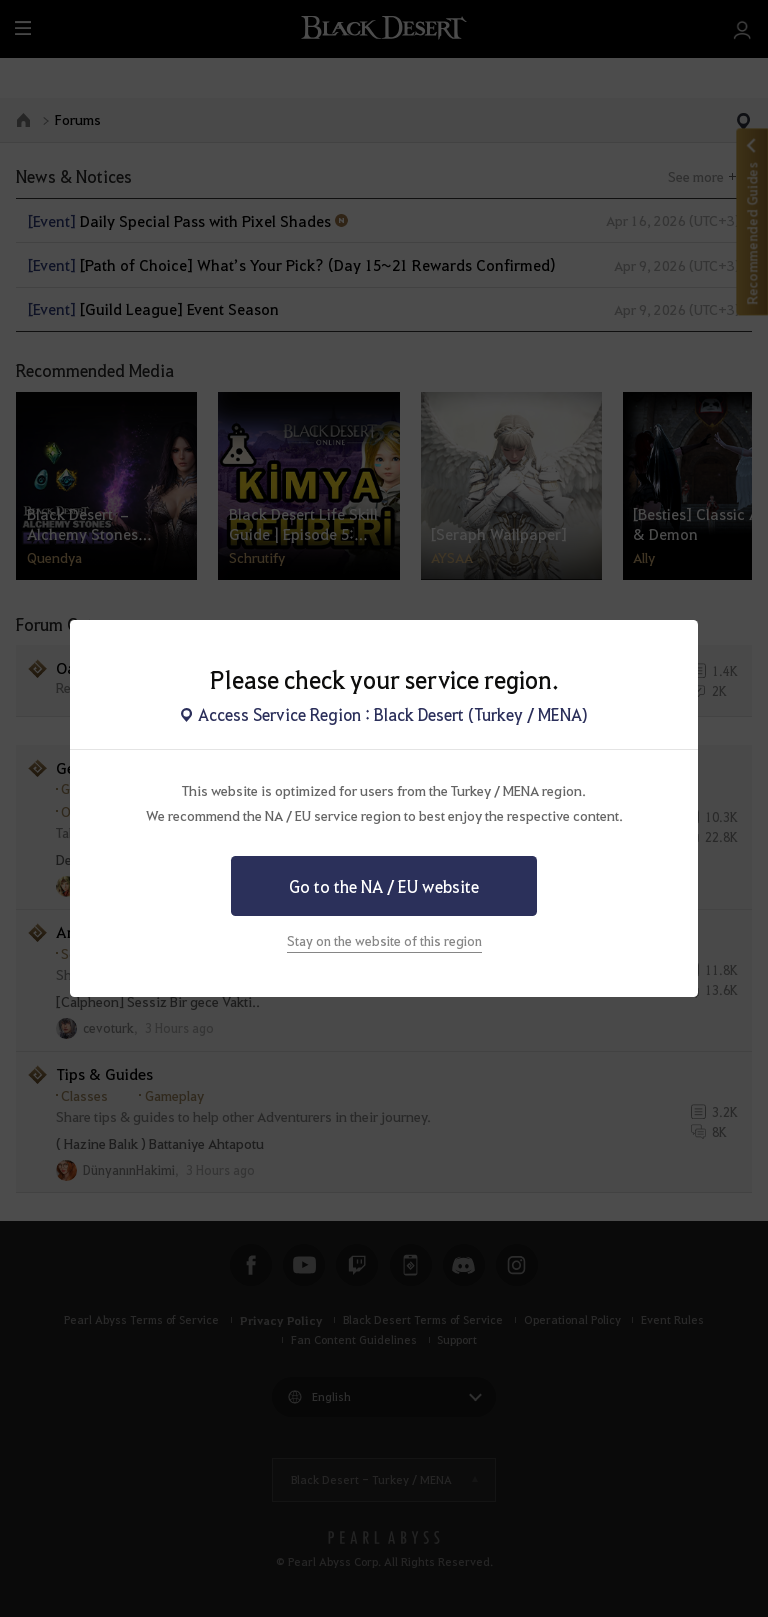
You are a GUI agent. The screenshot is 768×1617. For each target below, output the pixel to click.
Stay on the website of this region (384, 940)
